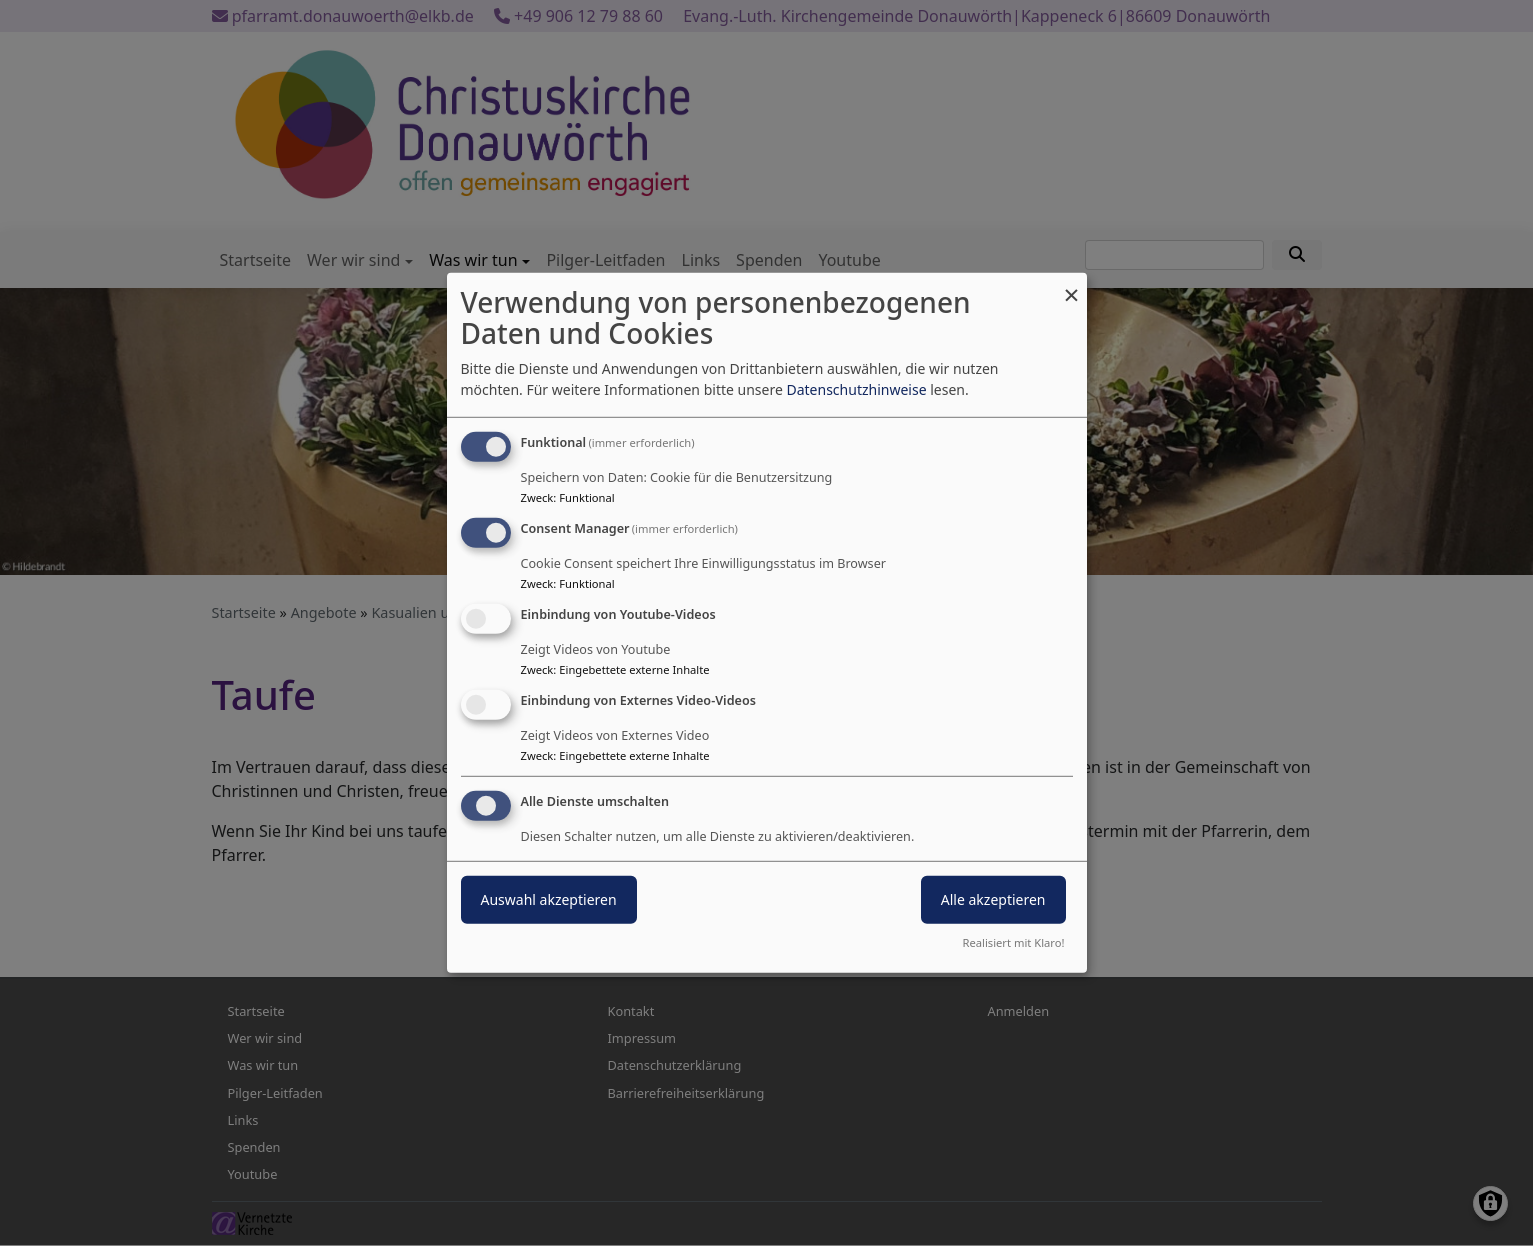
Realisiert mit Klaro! (1014, 942)
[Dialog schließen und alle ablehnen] (1072, 285)
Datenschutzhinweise (856, 389)
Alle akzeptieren (993, 898)
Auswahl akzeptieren (549, 898)
